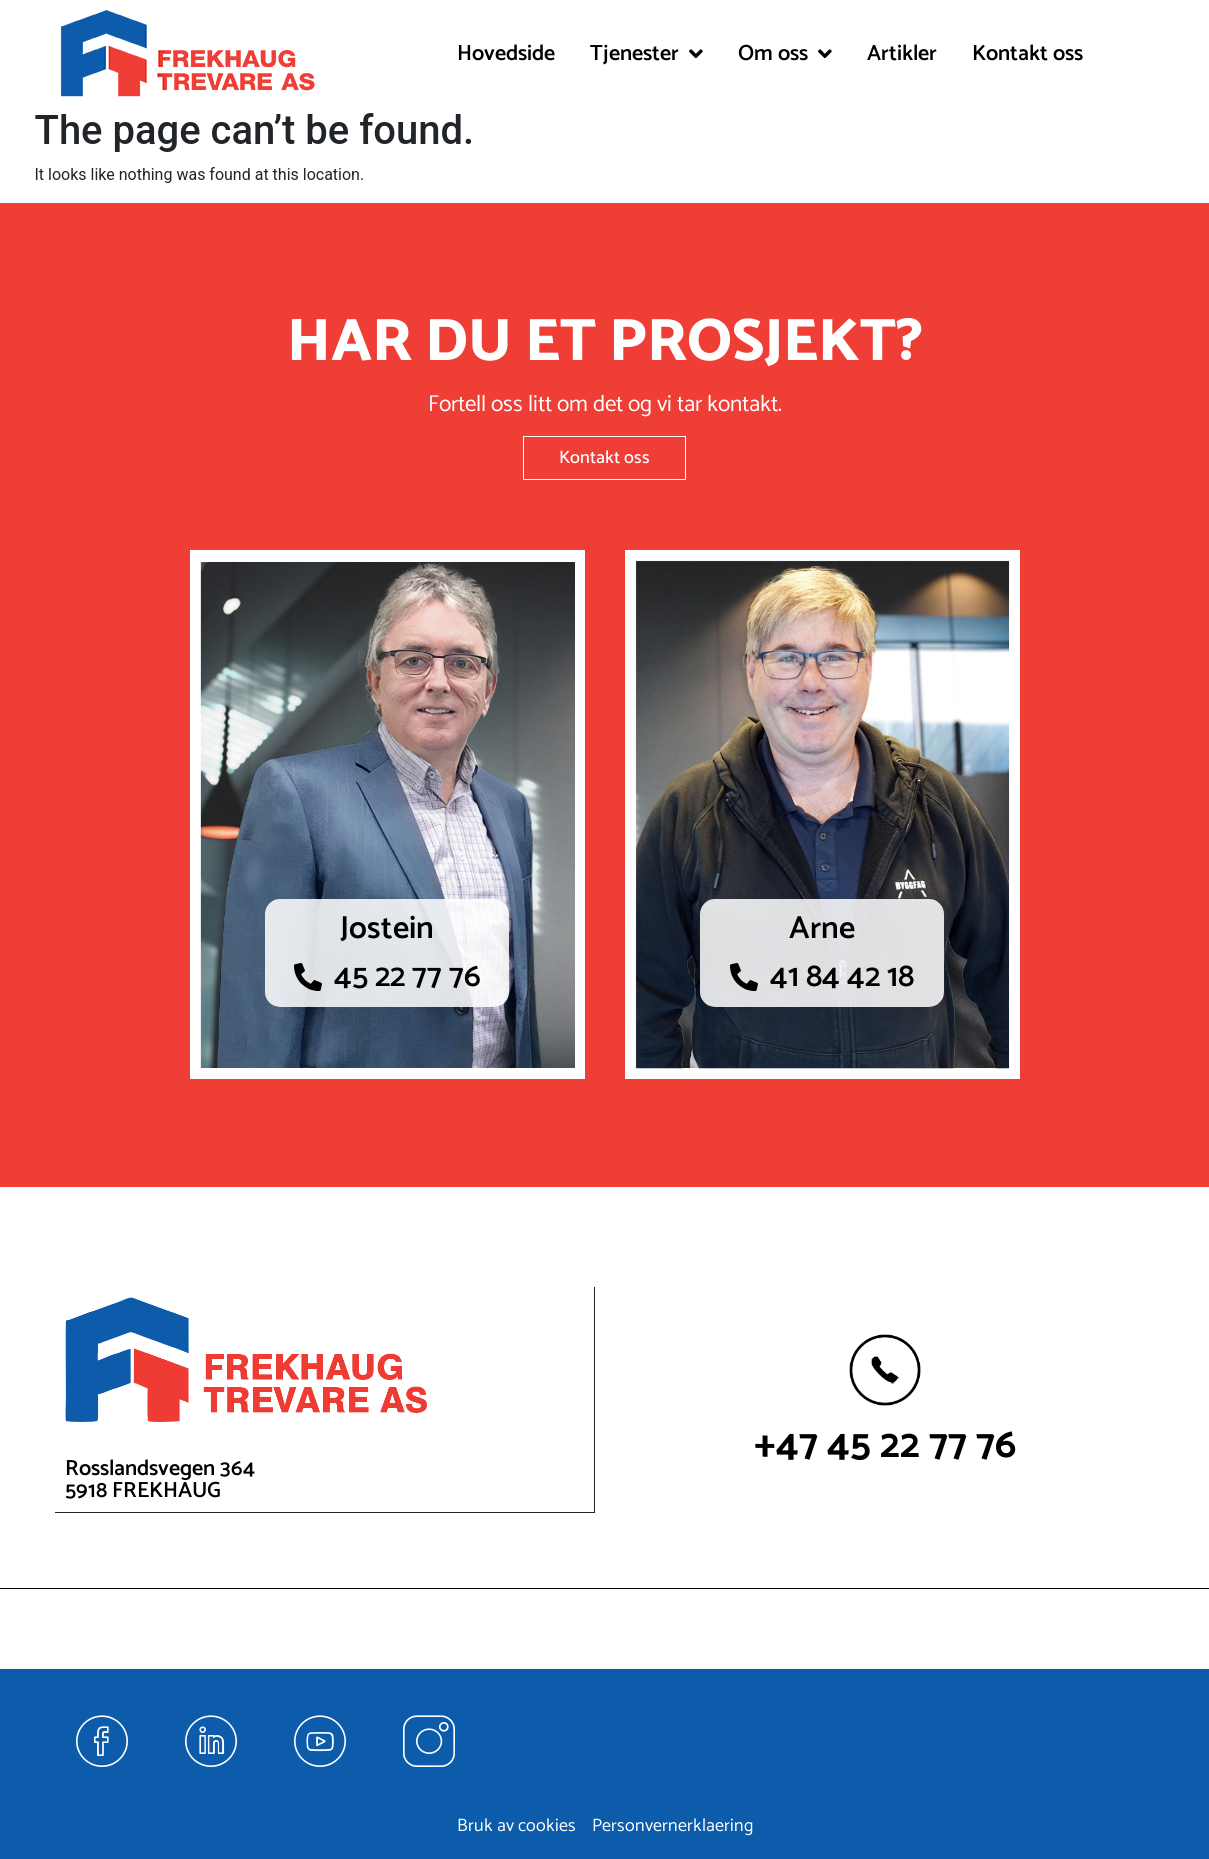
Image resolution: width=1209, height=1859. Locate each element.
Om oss (785, 54)
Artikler (902, 54)
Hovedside (506, 54)
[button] (646, 54)
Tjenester (646, 54)
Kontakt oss (1027, 54)
